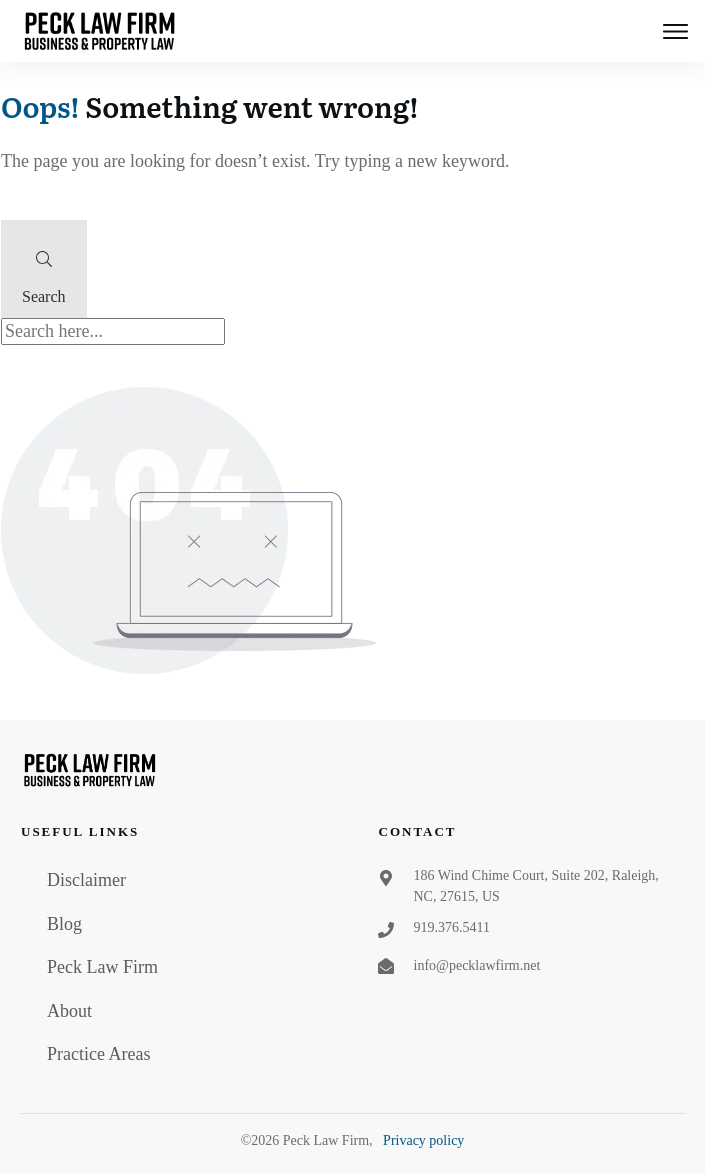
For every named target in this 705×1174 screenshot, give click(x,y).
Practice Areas (98, 1054)
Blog (64, 924)
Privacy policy (423, 1140)
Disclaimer (86, 880)
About (69, 1011)
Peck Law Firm (102, 967)
